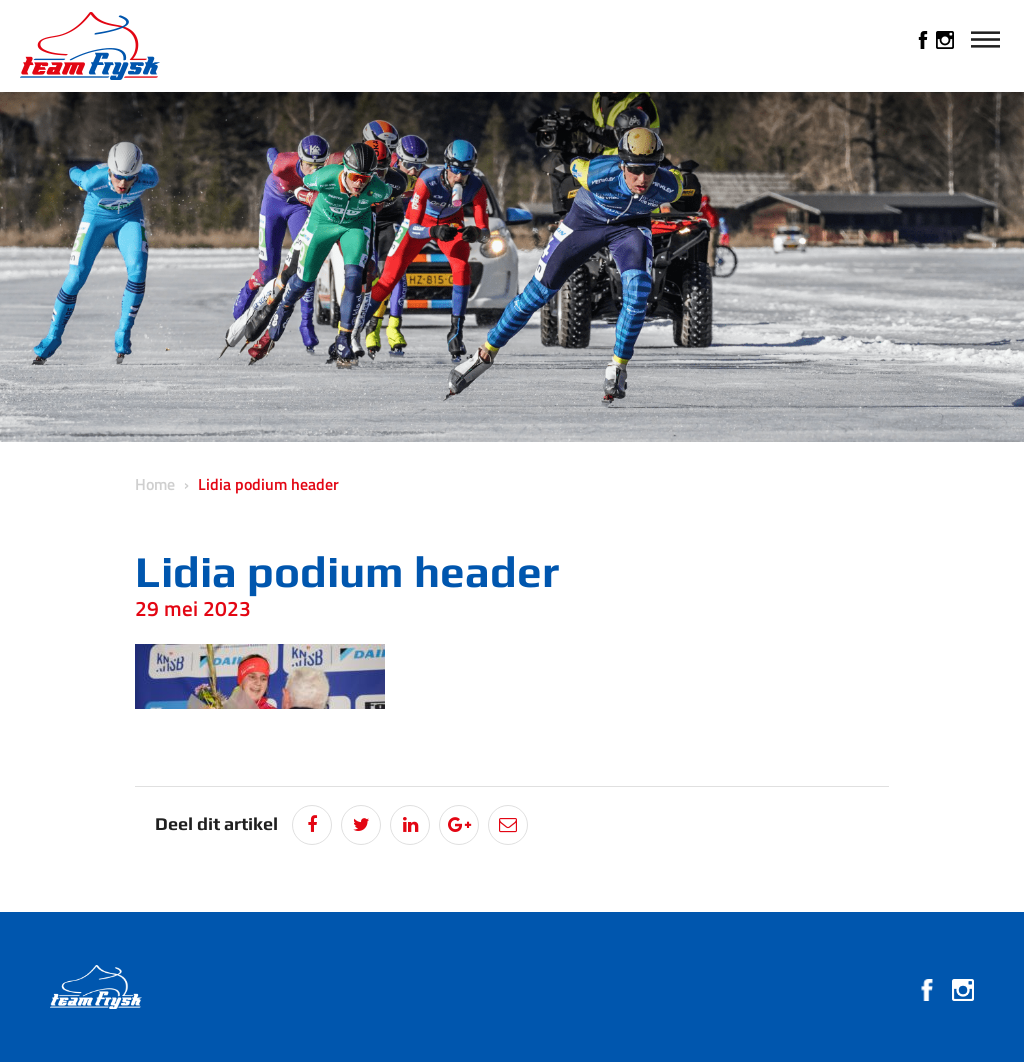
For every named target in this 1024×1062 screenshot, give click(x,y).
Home (155, 484)
